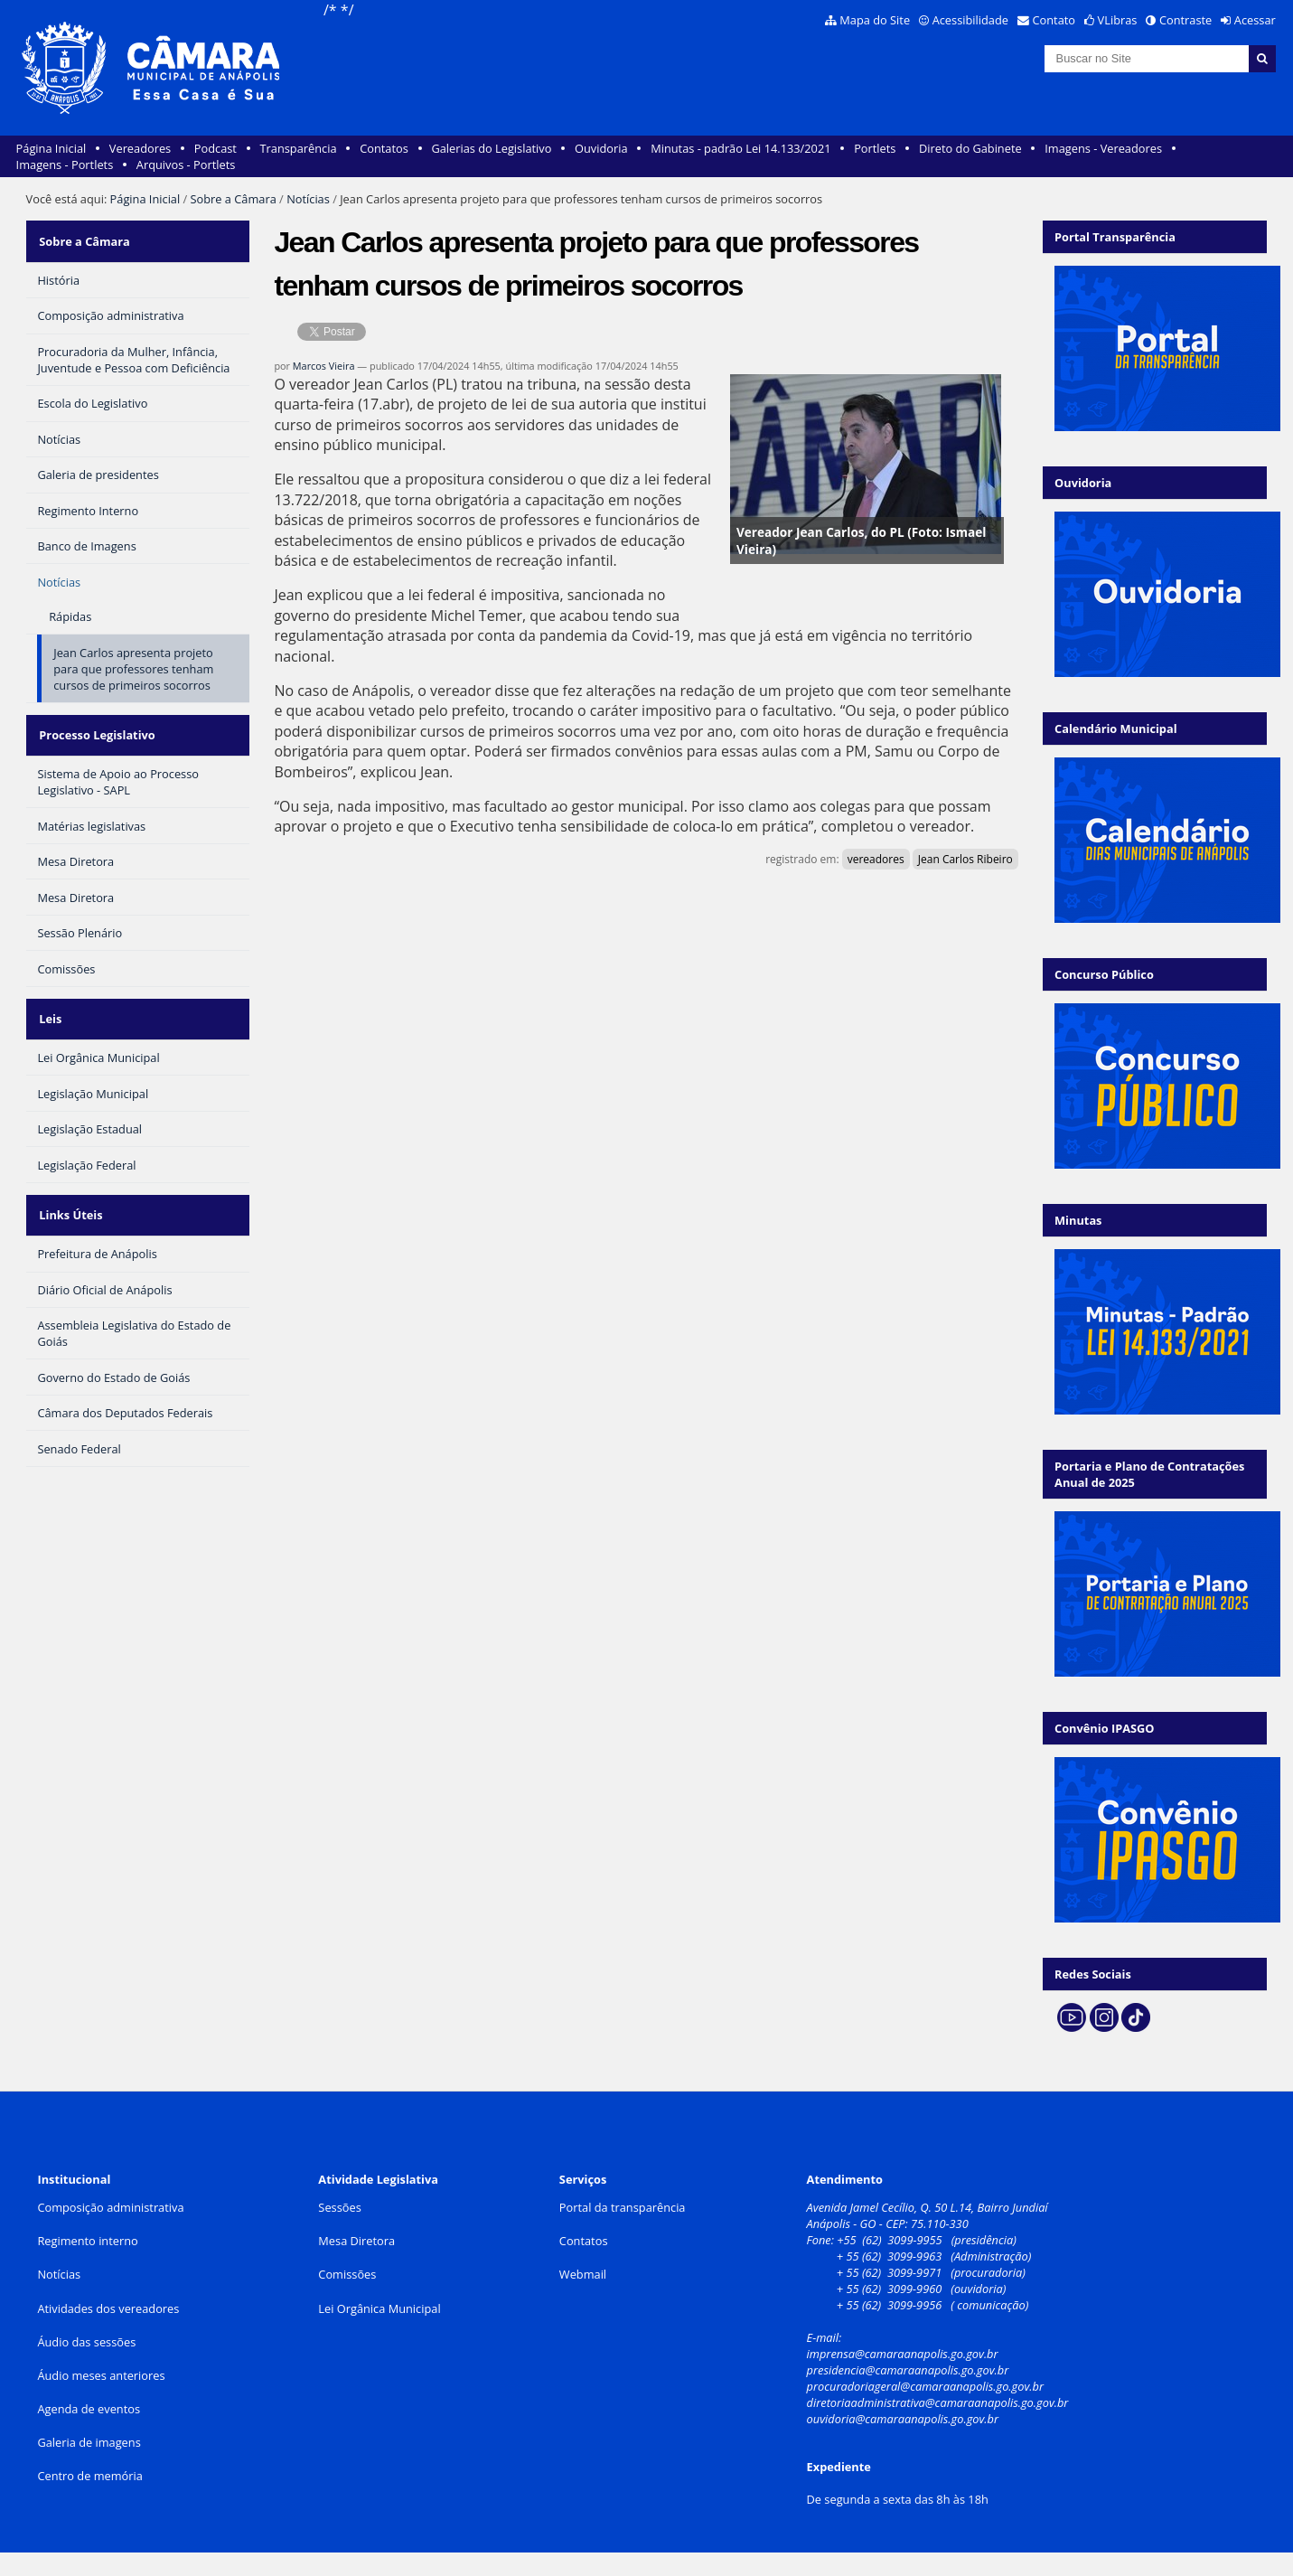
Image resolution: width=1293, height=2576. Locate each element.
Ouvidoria (601, 148)
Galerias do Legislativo (491, 148)
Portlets (874, 148)
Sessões (339, 2207)
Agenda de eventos (88, 2409)
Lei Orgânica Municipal (379, 2308)
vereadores (876, 859)
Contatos (384, 148)
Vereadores (140, 148)
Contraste (1185, 20)
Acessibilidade (970, 20)
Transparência (298, 148)
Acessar (1255, 20)
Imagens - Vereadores (1103, 148)
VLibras (1118, 20)
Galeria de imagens (88, 2442)
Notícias (308, 199)
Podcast (215, 148)
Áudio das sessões (86, 2342)
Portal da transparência (622, 2207)
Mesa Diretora (356, 2241)
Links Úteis (68, 1185)
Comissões (347, 2274)
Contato (1054, 20)
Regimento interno (87, 2241)
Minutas (1077, 1220)
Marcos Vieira (324, 365)
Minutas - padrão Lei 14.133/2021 (740, 148)
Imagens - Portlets (65, 164)
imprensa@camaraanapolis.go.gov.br (902, 2354)
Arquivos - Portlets (185, 164)
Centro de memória (89, 2476)
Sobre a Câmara (233, 199)
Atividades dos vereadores (108, 2308)
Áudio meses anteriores (100, 2375)
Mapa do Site (874, 20)
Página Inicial (51, 148)
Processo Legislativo (95, 722)
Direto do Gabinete (970, 148)
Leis (48, 998)
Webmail (582, 2274)
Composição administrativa (110, 2207)
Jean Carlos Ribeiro (965, 859)
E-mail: (826, 2337)
